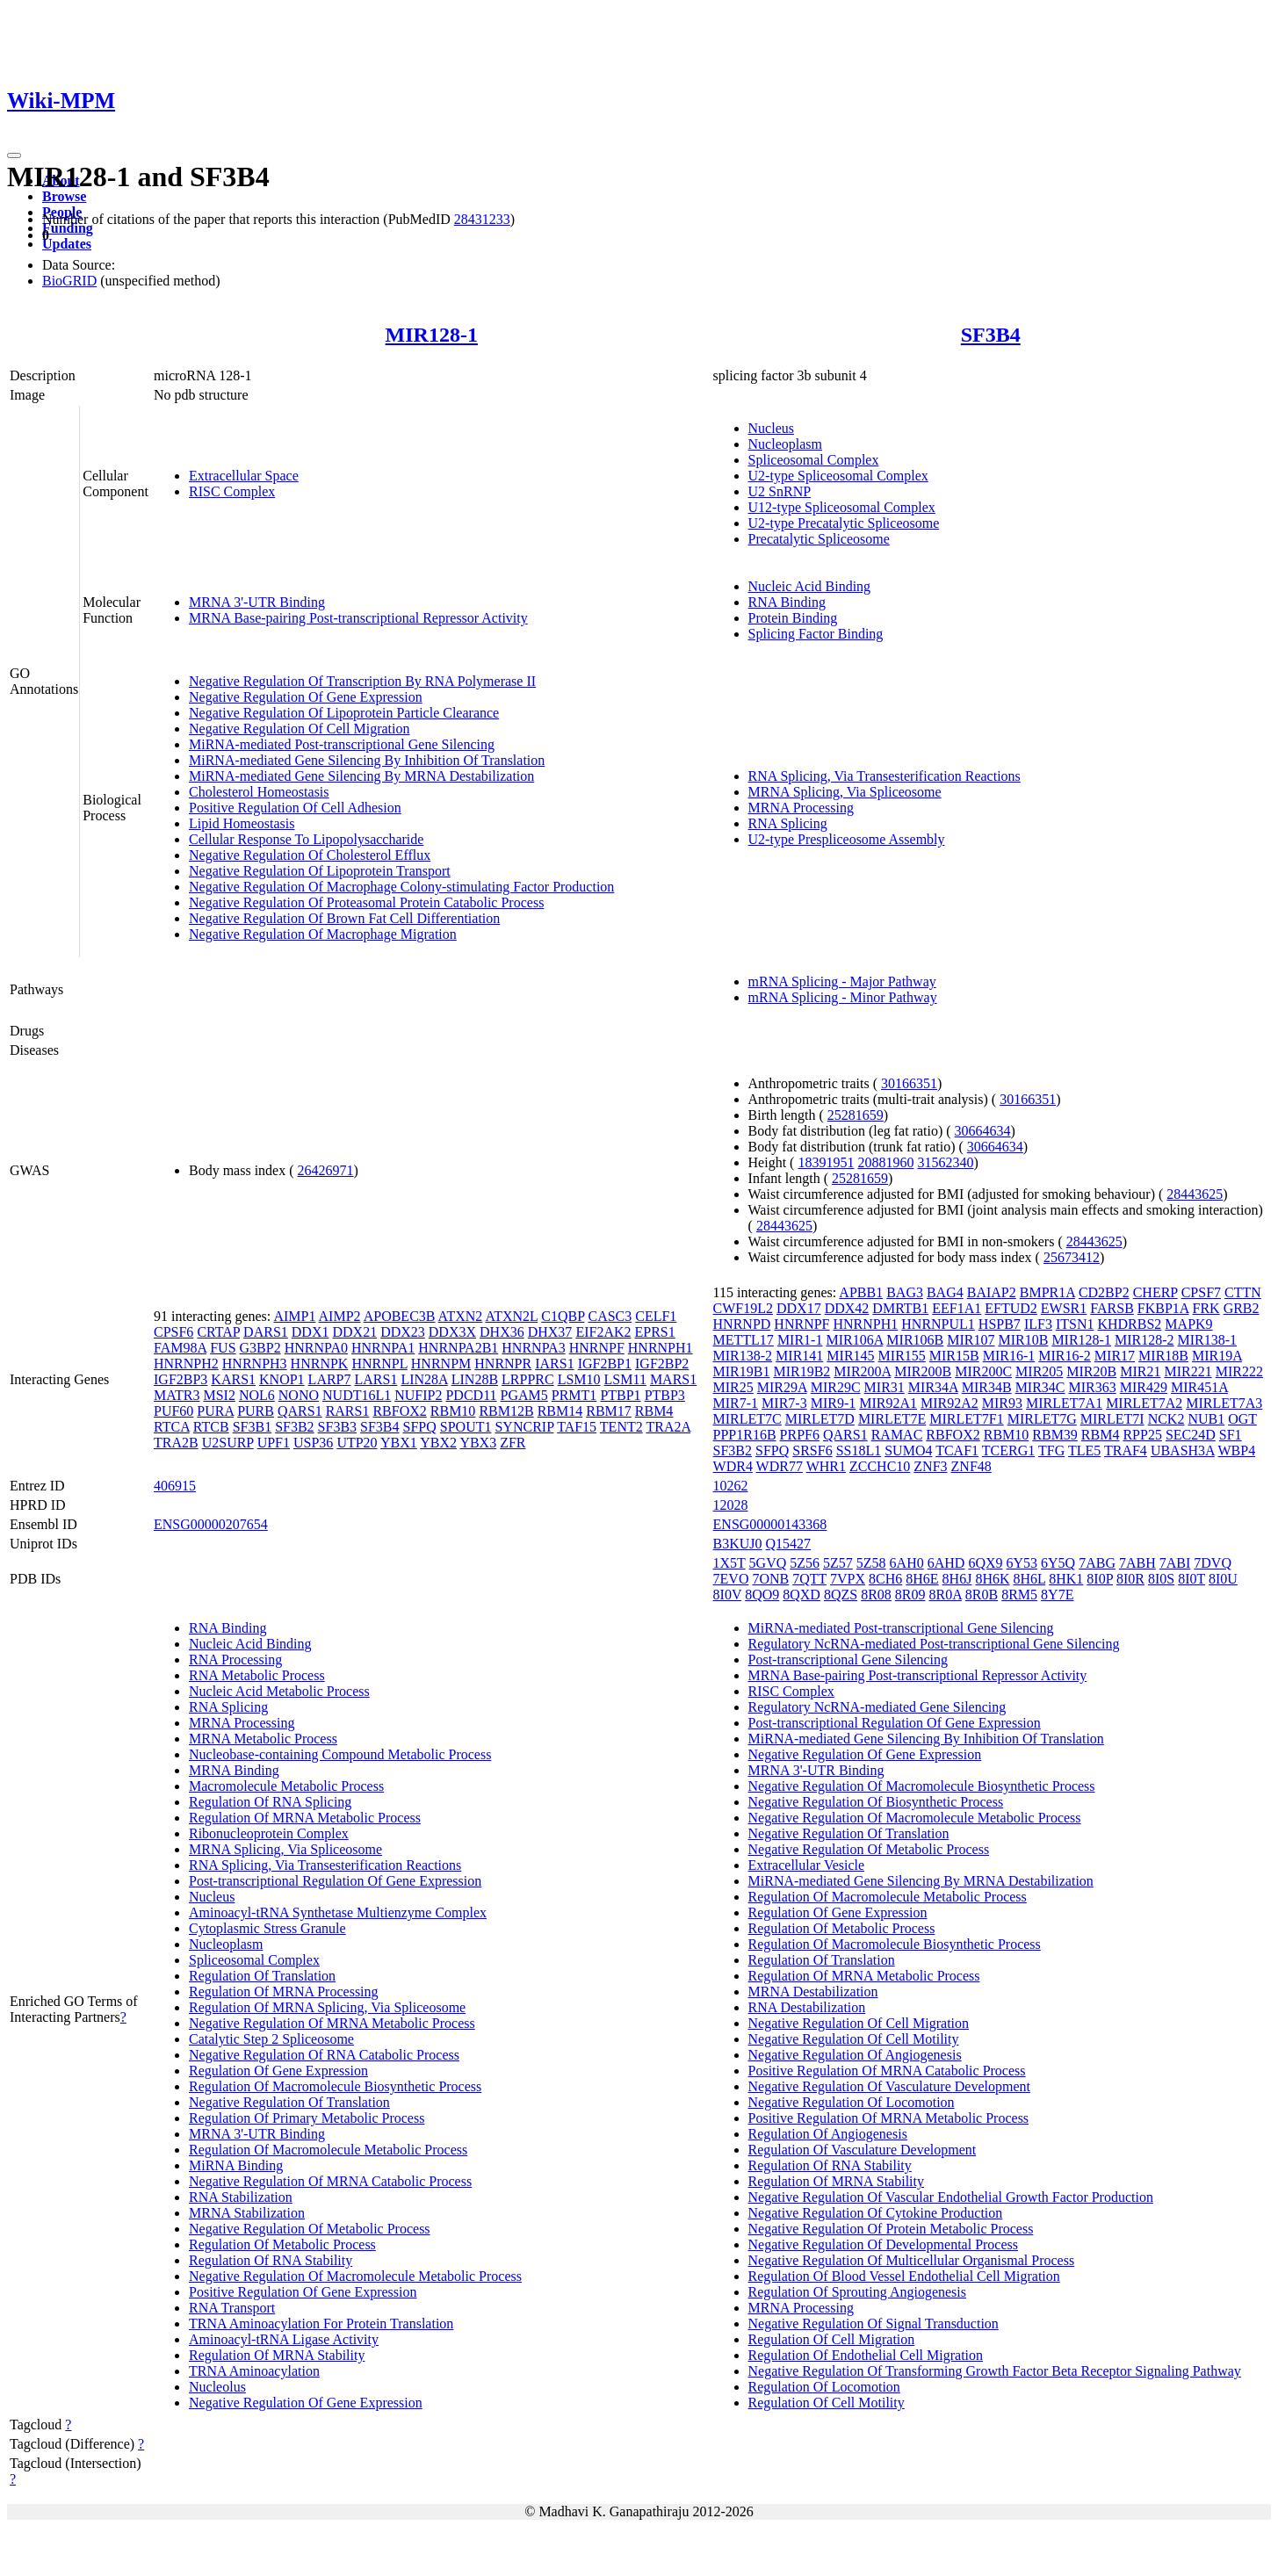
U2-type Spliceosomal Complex (838, 475)
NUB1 (1206, 1418)
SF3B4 (991, 334)
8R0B (981, 1594)
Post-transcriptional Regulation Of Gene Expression (335, 1880)
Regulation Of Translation (262, 1975)
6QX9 (985, 1562)
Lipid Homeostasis (241, 823)
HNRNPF (597, 1347)
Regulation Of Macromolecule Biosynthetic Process (335, 2086)
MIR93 (1002, 1403)
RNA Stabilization (240, 2197)
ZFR (512, 1442)
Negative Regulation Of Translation (289, 2102)
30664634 (983, 1130)
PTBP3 (665, 1395)
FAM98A (180, 1347)
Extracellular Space (244, 475)
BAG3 (904, 1292)
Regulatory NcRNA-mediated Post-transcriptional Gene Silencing (934, 1643)
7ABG (1097, 1562)
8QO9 (762, 1594)
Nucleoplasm (785, 444)
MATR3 (176, 1395)
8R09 (910, 1594)
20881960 (885, 1162)
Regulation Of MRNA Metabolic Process (305, 1817)
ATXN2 (460, 1316)
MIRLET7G (1042, 1418)
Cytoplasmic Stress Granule (267, 1928)
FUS (222, 1347)
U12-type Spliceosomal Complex (841, 507)
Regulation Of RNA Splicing (270, 1801)
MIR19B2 (801, 1371)
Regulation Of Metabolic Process (282, 2244)
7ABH (1137, 1562)
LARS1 (376, 1379)
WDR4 (733, 1466)
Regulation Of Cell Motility (826, 2402)
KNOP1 (282, 1379)
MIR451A (1199, 1387)
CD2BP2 (1104, 1292)
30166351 (909, 1083)
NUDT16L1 (356, 1395)
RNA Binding (787, 602)
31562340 (945, 1162)
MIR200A (862, 1371)
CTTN (1242, 1292)
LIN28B (474, 1379)
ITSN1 (1075, 1324)
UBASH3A (1183, 1450)
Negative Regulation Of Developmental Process (883, 2244)
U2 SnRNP (780, 491)
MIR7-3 (784, 1403)
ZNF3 (930, 1466)
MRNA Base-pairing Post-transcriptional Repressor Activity (358, 617)
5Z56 (805, 1562)
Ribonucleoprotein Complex (269, 1833)
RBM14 (560, 1410)
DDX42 (847, 1308)
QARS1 (300, 1410)
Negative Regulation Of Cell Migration (299, 728)
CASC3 (610, 1316)
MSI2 (219, 1395)
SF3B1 (252, 1426)
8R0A (945, 1594)
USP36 (313, 1442)
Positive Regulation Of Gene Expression (303, 2291)
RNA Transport (232, 2307)
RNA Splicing (787, 823)
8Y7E (1057, 1594)
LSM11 (625, 1379)
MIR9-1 (833, 1403)
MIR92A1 (888, 1403)
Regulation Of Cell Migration (831, 2339)
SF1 (1230, 1434)
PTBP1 (620, 1395)
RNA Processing (235, 1659)
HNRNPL (379, 1363)
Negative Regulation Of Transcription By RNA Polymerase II (362, 681)
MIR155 (902, 1355)
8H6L (1030, 1578)
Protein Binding (793, 617)
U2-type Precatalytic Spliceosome (844, 523)
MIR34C (1040, 1387)
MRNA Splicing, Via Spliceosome (845, 791)
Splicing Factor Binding (816, 633)
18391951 (826, 1162)
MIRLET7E (892, 1418)
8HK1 (1066, 1578)
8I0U (1223, 1578)
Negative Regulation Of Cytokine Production (875, 2212)
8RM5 (1019, 1594)
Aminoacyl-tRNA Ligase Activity (284, 2339)
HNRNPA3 (533, 1347)
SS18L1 (859, 1450)
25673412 (1071, 1257)
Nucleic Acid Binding (809, 586)
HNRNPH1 (660, 1347)
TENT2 (621, 1426)
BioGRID (69, 280)
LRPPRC (528, 1379)
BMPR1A (1047, 1292)
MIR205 (1039, 1371)
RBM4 (654, 1410)
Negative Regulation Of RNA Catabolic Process (324, 2054)
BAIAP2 (991, 1292)
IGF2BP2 (662, 1363)
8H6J (957, 1578)
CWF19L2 (743, 1308)
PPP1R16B (744, 1434)
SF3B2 (294, 1426)
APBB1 (861, 1292)
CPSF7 (1201, 1292)
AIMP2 (340, 1316)
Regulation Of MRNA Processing (284, 1991)
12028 (730, 1504)
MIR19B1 (741, 1371)
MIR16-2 (1064, 1355)
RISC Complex (232, 491)
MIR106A (854, 1339)
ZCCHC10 (879, 1466)
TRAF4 (1125, 1450)
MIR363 (1092, 1387)
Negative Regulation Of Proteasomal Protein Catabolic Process (366, 902)
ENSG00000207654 (211, 1524)
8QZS (840, 1594)
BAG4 (945, 1292)
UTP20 (356, 1442)
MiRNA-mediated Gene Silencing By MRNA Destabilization (361, 775)
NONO (298, 1395)
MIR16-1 (1009, 1355)
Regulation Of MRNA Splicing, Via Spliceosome (327, 2007)
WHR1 (826, 1466)
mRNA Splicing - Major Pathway (842, 981)
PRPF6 (800, 1434)
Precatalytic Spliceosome (819, 538)
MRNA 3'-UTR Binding (257, 602)
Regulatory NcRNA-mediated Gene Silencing (877, 1706)
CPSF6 (173, 1331)
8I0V (727, 1594)
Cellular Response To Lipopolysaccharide (306, 839)
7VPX (847, 1578)
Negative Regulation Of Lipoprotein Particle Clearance (344, 712)
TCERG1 (1008, 1450)
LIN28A (424, 1379)
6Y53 (1022, 1562)
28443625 (1194, 1194)
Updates (66, 243)
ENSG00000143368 (770, 1524)
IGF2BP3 (180, 1379)
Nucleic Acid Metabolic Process (279, 1691)
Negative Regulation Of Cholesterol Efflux (309, 855)
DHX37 (550, 1331)
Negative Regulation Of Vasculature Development (889, 2086)
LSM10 (579, 1379)
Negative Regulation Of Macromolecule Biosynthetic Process (921, 1786)
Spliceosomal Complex (813, 459)
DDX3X (452, 1331)
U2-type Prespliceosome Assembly (846, 839)
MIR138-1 (1208, 1339)
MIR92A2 (949, 1403)
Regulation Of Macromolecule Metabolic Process (328, 2149)
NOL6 (257, 1395)
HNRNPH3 (254, 1363)
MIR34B (987, 1387)
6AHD (946, 1562)
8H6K (992, 1578)
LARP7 (329, 1379)
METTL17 (743, 1339)
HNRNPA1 (383, 1347)
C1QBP (562, 1316)
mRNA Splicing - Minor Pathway (842, 997)
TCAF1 (956, 1450)
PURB (255, 1410)
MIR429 (1143, 1387)
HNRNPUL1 (938, 1324)
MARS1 (673, 1379)
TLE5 (1084, 1450)
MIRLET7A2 (1144, 1403)
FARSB (1112, 1308)
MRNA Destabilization (813, 1991)
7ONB (770, 1578)
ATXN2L (511, 1316)
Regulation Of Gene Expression (278, 2070)
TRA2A (668, 1426)
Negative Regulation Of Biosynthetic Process (876, 1801)
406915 (175, 1485)
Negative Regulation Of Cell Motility (853, 2038)
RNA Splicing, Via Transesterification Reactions (884, 775)
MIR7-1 (736, 1403)
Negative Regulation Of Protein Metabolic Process (891, 2228)
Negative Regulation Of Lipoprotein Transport (320, 870)
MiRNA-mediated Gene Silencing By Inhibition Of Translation (367, 760)
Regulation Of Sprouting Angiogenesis (857, 2291)
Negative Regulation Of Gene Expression (305, 696)
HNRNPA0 (316, 1347)
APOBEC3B (400, 1316)
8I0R (1130, 1578)
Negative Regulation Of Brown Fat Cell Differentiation (344, 918)
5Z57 (838, 1562)
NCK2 (1166, 1418)
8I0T (1191, 1578)
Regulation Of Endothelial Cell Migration (866, 2355)
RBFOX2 (399, 1410)
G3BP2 (260, 1347)
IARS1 (554, 1363)
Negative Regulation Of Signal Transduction (873, 2323)
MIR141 (799, 1355)
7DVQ (1212, 1562)
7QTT (809, 1578)
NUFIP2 (418, 1395)
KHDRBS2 (1129, 1324)
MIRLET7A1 (1064, 1403)
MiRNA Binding (236, 2165)
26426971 (326, 1170)
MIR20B (1091, 1371)
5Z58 (871, 1562)
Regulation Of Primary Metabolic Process (306, 2118)
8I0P (1100, 1578)
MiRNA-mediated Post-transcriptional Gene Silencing (342, 744)
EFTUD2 (1011, 1308)
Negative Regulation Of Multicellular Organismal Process (911, 2260)
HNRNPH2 (186, 1363)
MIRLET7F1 (966, 1418)
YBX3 (477, 1442)
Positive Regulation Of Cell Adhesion (295, 807)
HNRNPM (441, 1363)
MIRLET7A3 (1224, 1403)
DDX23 (402, 1331)
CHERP (1155, 1292)
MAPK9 (1188, 1324)
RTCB (211, 1426)
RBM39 (1055, 1434)
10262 (730, 1485)
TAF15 (576, 1426)
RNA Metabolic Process (257, 1675)
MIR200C (983, 1371)
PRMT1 (574, 1395)
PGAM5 (524, 1395)
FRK (1206, 1308)
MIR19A (1217, 1355)
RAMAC (897, 1434)
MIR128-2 (1144, 1339)
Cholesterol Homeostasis (259, 791)
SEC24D (1191, 1434)
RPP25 (1142, 1434)
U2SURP (228, 1442)
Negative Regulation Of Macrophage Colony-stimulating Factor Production (401, 886)
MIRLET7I (1112, 1418)
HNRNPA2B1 (458, 1347)
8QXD (801, 1594)
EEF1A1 (956, 1308)
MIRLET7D (820, 1418)
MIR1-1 (800, 1339)
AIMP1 (294, 1316)
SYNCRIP (524, 1426)
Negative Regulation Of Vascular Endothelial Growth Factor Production (950, 2197)
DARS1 (265, 1331)
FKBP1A (1163, 1308)
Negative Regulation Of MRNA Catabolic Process (330, 2181)
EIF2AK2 (603, 1331)
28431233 (482, 219)
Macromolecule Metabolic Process (286, 1786)
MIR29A (782, 1387)
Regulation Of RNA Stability (270, 2260)
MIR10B (1023, 1339)
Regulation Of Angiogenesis (827, 2133)
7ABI (1175, 1562)
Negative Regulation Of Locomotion (851, 2102)
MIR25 (733, 1387)
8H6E (922, 1578)
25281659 (855, 1115)
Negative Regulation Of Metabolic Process (309, 2228)
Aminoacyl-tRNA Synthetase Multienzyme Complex (338, 1912)
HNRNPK (320, 1363)
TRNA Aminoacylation (254, 2370)
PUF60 (173, 1410)
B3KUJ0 (737, 1543)
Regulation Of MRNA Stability (277, 2355)
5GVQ (768, 1562)
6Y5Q (1058, 1562)
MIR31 (884, 1387)
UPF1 (273, 1442)
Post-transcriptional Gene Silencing (848, 1659)
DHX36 (502, 1331)
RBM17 (609, 1410)
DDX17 (798, 1308)
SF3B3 (337, 1426)
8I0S (1161, 1578)
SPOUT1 (466, 1426)
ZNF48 (971, 1466)
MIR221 (1187, 1371)
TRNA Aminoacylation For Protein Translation (321, 2323)
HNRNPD (742, 1324)
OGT (1242, 1418)
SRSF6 (812, 1450)
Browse (64, 196)
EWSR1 (1064, 1308)
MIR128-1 (432, 334)
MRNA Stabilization (247, 2212)
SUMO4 (908, 1450)
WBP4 (1237, 1450)
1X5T (729, 1562)
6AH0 (907, 1562)
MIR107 (970, 1339)
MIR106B (914, 1339)
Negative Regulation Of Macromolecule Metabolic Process (355, 2276)
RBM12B (506, 1410)
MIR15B (954, 1355)
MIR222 (1239, 1371)
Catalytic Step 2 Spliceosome (271, 2038)
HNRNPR (502, 1363)
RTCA (172, 1426)
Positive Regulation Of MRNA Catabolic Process (887, 2070)
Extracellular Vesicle (806, 1865)
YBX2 (438, 1442)
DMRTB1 (900, 1308)
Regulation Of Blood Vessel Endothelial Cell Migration (904, 2276)
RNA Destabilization (807, 2007)
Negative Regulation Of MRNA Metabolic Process (332, 2023)
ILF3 (1038, 1324)
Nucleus (771, 428)
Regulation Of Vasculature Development (862, 2149)
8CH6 (885, 1578)
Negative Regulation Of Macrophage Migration (323, 934)
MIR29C (836, 1387)
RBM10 (453, 1410)
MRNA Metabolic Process (263, 1738)
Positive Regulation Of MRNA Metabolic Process (888, 2118)
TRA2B (176, 1442)
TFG (1051, 1450)
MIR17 (1114, 1355)
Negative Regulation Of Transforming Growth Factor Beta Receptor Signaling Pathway (994, 2370)
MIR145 (850, 1355)
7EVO (731, 1578)
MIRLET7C (747, 1418)
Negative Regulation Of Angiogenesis (855, 2054)
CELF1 (655, 1316)
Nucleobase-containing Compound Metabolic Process (340, 1754)
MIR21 (1140, 1371)
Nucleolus (217, 2386)
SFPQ (420, 1426)
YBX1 (398, 1442)
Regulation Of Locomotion (824, 2386)
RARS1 (348, 1410)
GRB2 (1242, 1308)
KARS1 (233, 1379)
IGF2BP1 (605, 1363)
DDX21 (354, 1331)
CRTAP (218, 1331)
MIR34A (933, 1387)
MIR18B (1163, 1355)
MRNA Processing (801, 807)
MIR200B (922, 1371)
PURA (215, 1410)
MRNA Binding (234, 1770)
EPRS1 (654, 1331)
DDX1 (310, 1331)
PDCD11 (470, 1395)
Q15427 (789, 1543)
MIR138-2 (743, 1355)
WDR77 (779, 1466)
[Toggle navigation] (14, 155)
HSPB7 (999, 1324)
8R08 (876, 1594)
